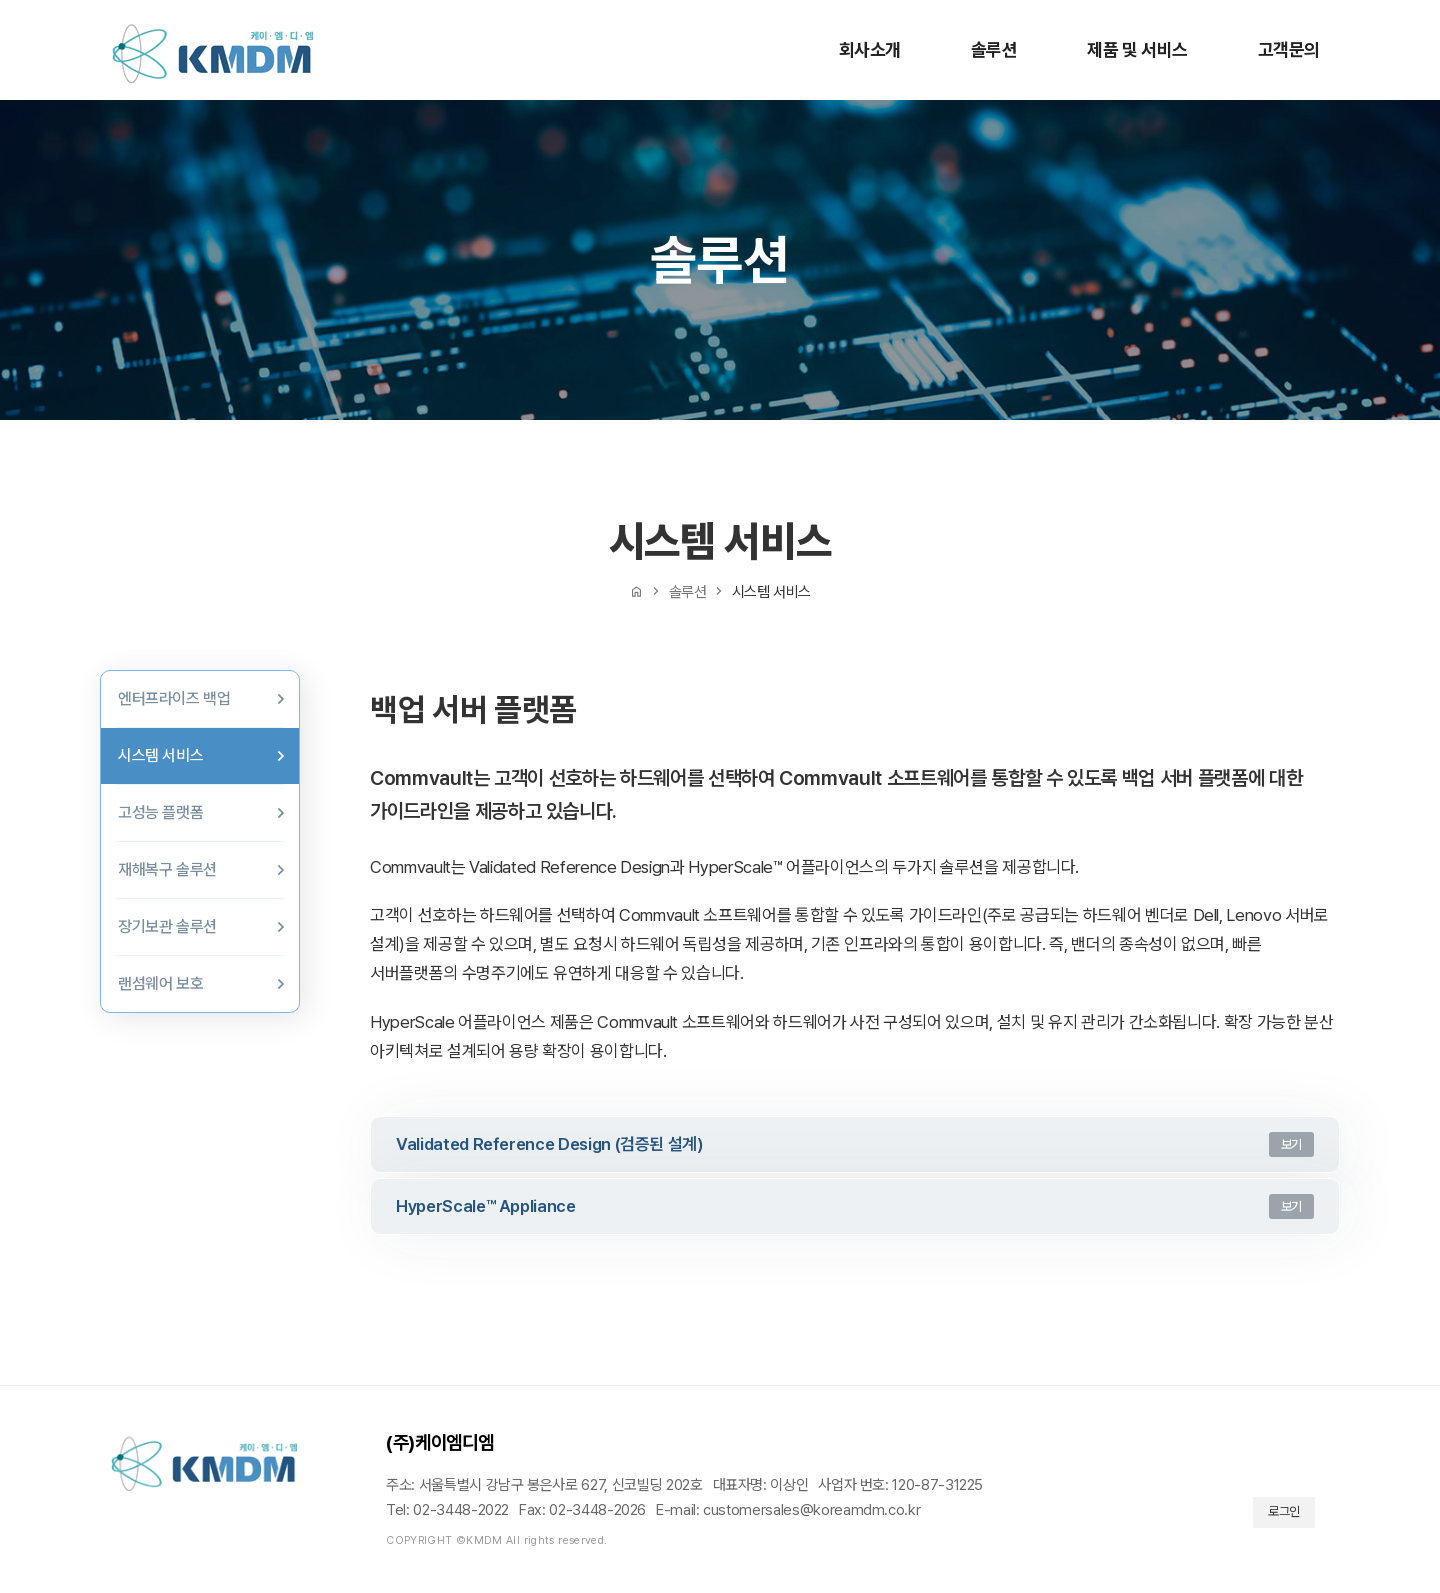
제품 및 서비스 (1137, 49)
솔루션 (994, 49)
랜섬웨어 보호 (160, 983)
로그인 (1284, 1511)
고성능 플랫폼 (160, 812)
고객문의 (1289, 49)
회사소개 (870, 49)
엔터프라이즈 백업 (174, 698)
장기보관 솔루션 (167, 926)
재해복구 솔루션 (167, 869)
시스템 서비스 (160, 755)
